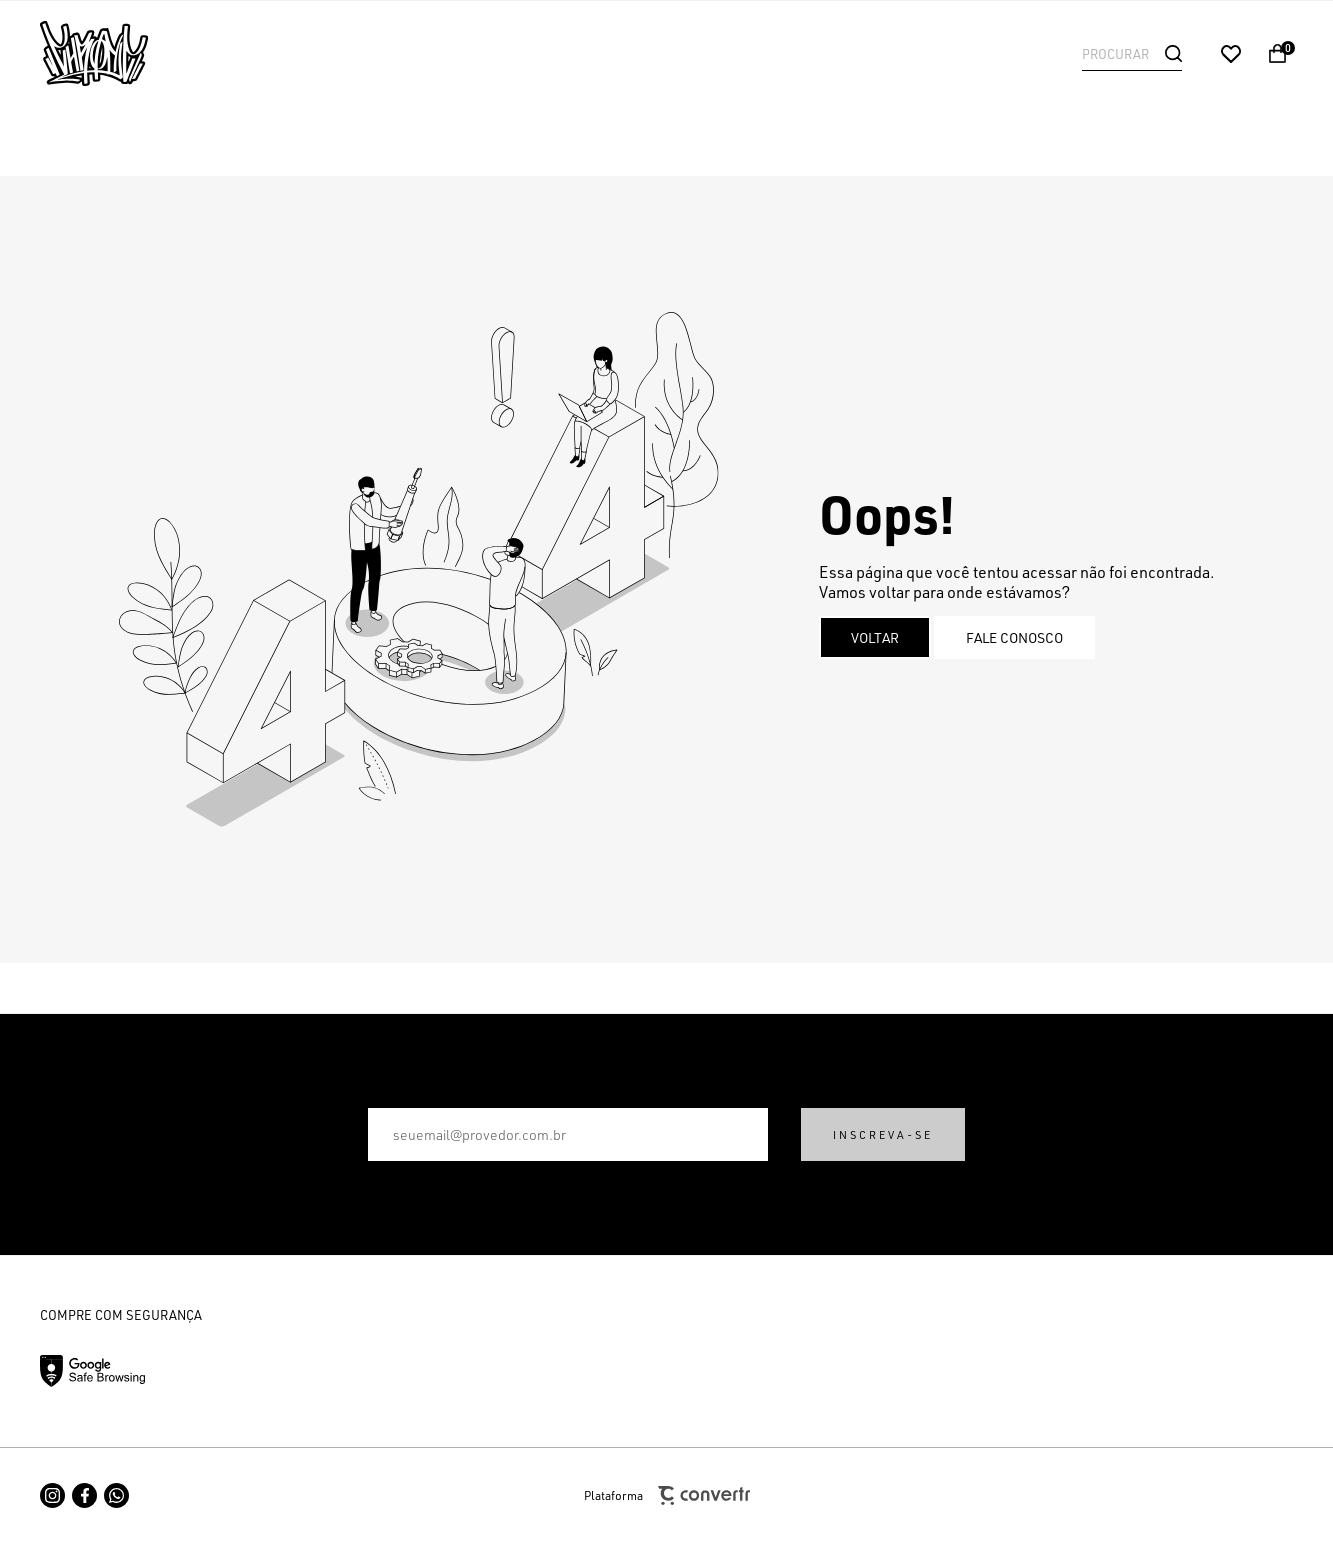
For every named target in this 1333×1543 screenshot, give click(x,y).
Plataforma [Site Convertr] (667, 1495)
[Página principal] (170, 53)
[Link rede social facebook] (84, 1495)
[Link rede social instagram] (52, 1495)
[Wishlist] (1231, 54)
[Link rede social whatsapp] (116, 1495)
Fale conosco (1014, 637)
